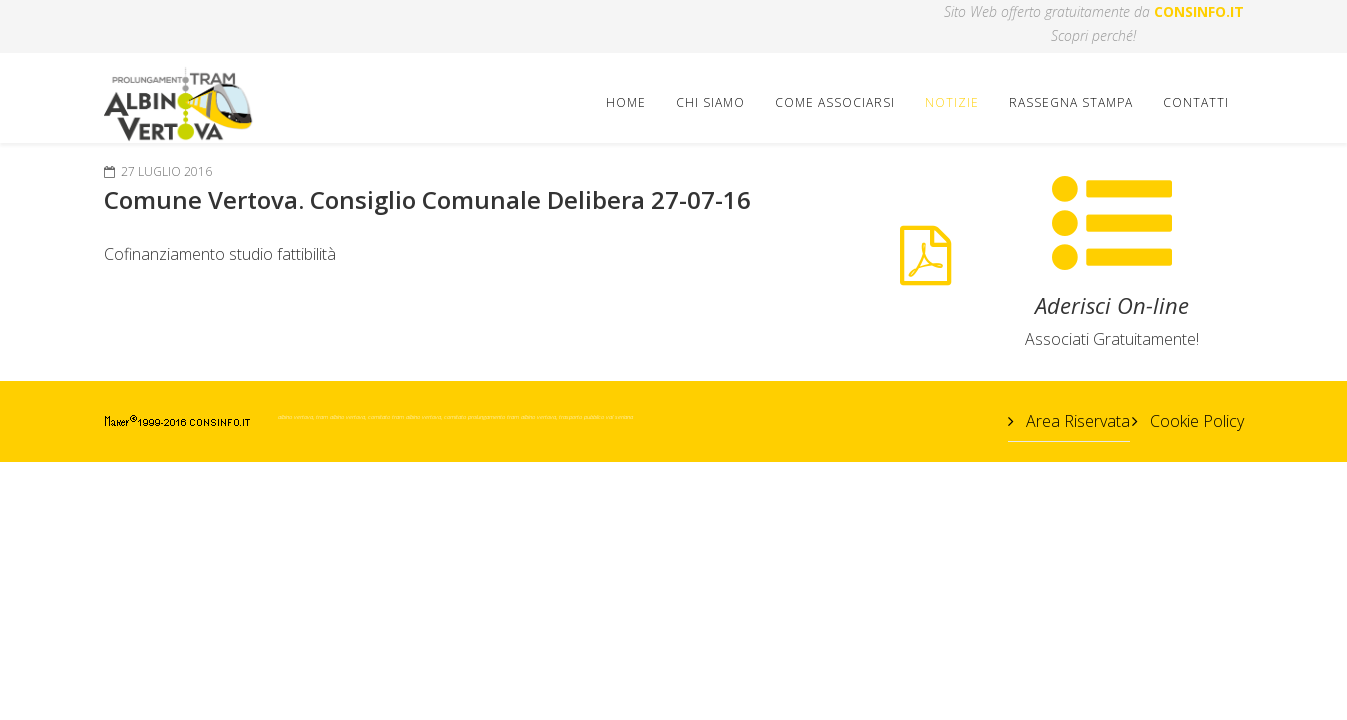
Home (626, 102)
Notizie (952, 102)
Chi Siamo (710, 102)
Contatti (1196, 102)
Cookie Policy (1195, 421)
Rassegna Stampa (1071, 102)
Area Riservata (1076, 421)
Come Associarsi (835, 102)
